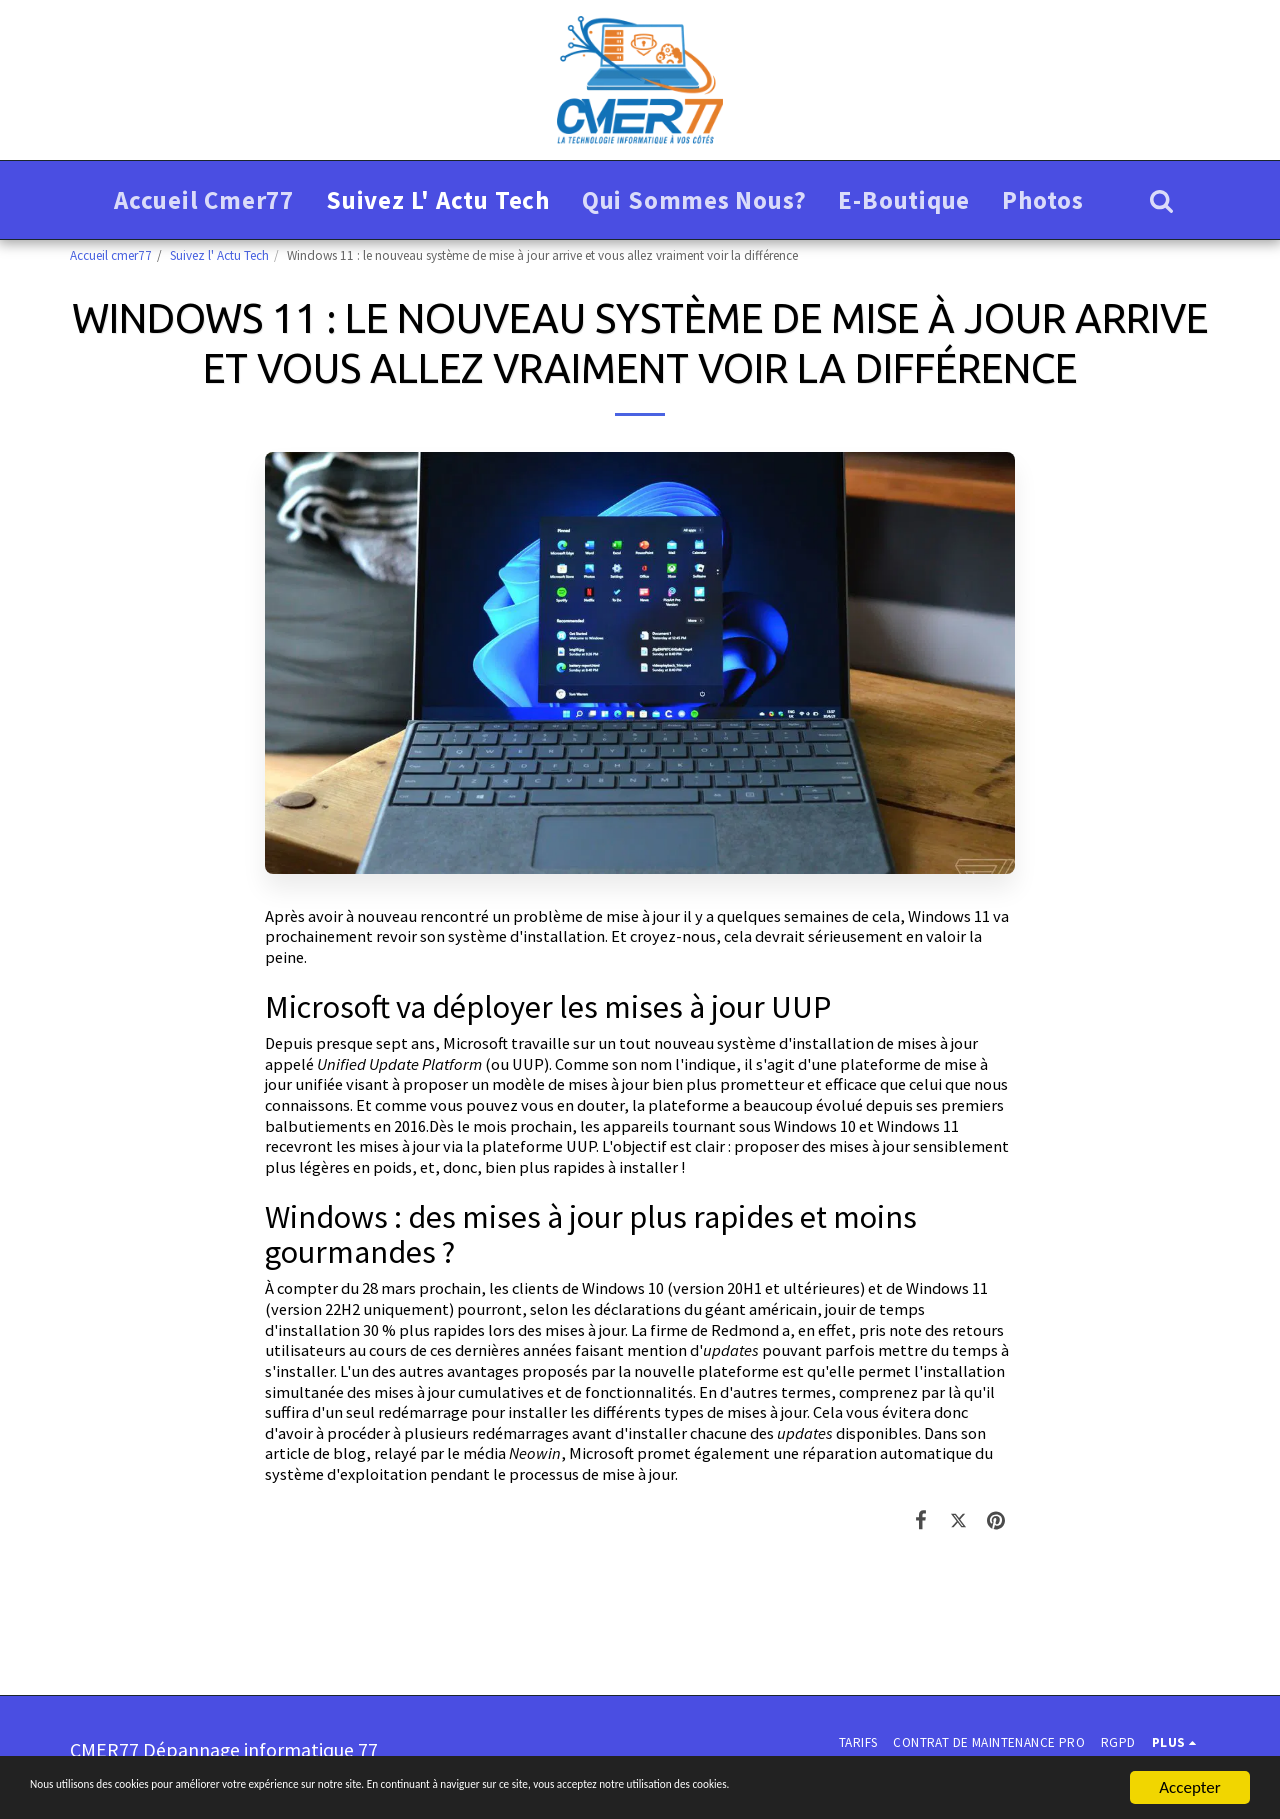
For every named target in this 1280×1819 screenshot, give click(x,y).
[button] (1161, 200)
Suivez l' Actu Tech (219, 255)
